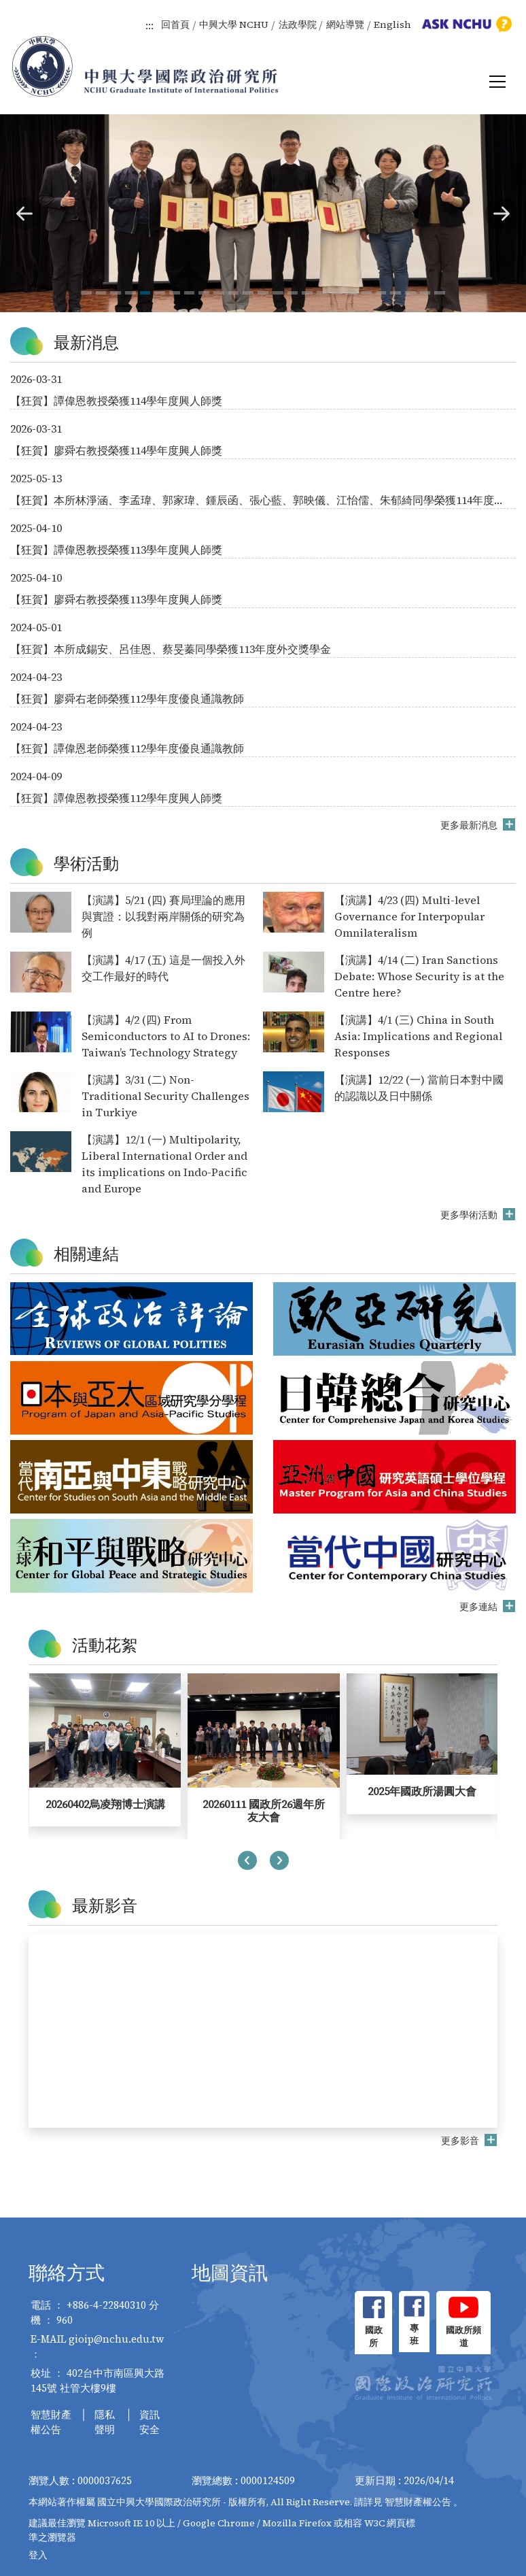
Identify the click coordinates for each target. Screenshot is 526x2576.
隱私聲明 (104, 2422)
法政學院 (298, 24)
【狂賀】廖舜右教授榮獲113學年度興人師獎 (116, 599)
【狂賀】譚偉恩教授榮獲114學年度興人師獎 (116, 400)
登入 (38, 2555)
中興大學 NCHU (233, 24)
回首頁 (175, 24)
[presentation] (247, 1862)
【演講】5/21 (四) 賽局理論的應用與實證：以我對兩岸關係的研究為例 (163, 916)
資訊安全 (149, 2422)
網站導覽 (345, 24)
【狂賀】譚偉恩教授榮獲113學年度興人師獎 (116, 549)
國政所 (374, 2336)
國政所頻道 (463, 2336)
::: (149, 25)
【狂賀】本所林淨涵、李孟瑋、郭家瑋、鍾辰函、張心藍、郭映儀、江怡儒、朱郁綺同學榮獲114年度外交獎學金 (257, 500)
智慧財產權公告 (51, 2422)
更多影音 (461, 2140)
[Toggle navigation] (497, 82)
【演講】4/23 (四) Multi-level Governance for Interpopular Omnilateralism (409, 916)
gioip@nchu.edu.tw (116, 2339)
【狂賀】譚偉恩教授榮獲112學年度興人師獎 (116, 797)
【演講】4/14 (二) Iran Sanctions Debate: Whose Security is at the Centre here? (419, 976)
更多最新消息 (469, 825)
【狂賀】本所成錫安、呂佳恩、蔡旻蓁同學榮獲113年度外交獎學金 (170, 648)
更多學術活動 (469, 1215)
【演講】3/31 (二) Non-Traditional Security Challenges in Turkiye (165, 1096)
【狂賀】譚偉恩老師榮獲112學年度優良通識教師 (127, 748)
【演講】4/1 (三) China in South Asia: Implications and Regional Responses (418, 1036)
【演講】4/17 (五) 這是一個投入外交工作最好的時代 (163, 968)
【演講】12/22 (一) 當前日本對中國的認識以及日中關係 (419, 1087)
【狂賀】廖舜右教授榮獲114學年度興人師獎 (116, 450)
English (392, 24)
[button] (24, 213)
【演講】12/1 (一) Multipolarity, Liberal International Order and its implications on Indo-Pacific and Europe (164, 1164)
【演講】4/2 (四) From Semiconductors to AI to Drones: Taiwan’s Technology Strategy (166, 1036)
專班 (414, 2334)
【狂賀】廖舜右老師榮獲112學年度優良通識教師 (127, 698)
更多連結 (479, 1606)
